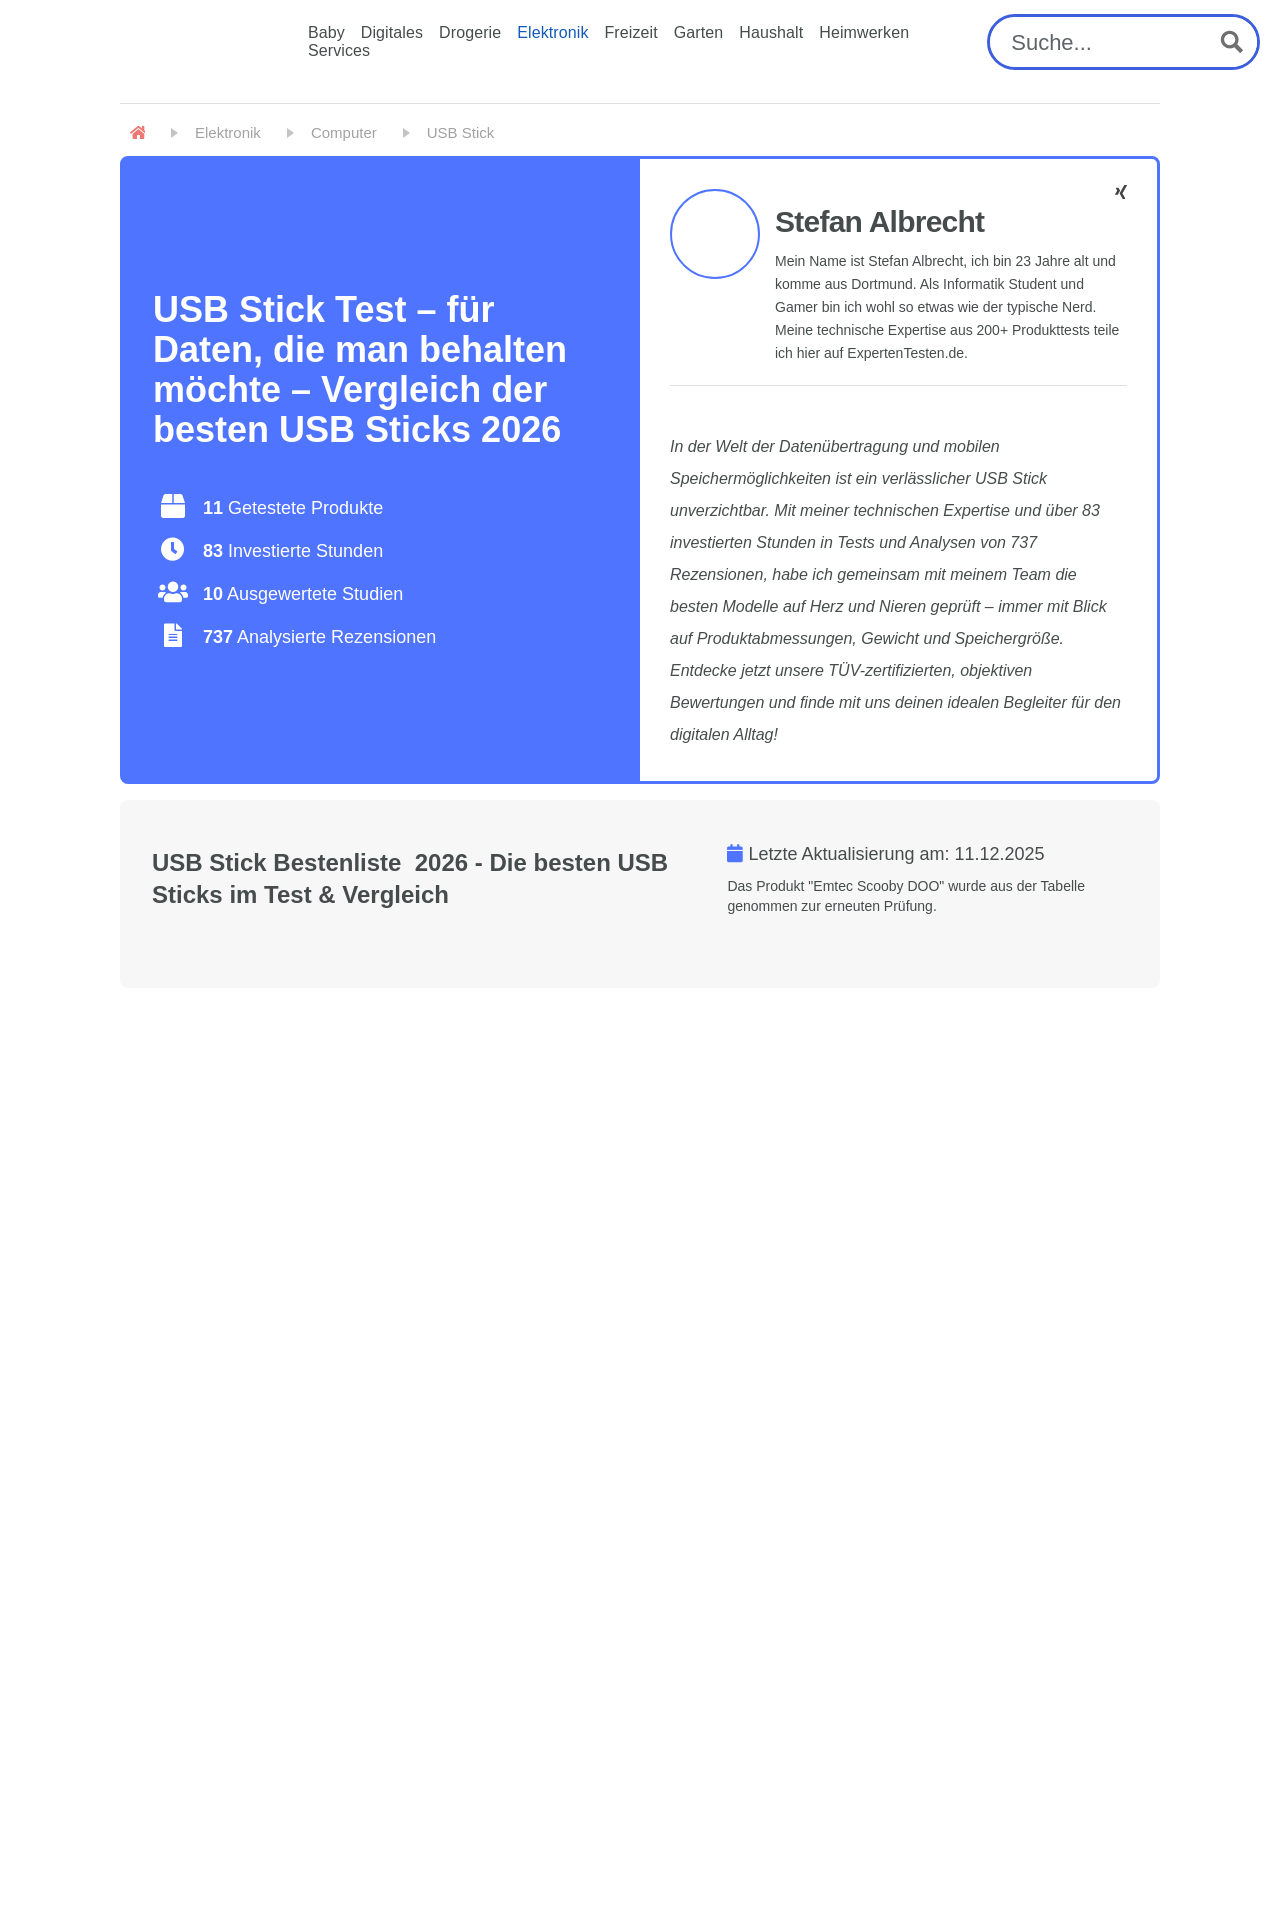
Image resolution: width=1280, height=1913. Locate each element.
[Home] (137, 133)
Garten (699, 32)
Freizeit (631, 32)
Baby (326, 32)
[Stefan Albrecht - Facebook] (1121, 192)
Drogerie (470, 32)
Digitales (392, 32)
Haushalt (771, 32)
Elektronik (552, 32)
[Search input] (1104, 42)
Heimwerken (864, 32)
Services (339, 50)
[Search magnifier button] (1232, 42)
